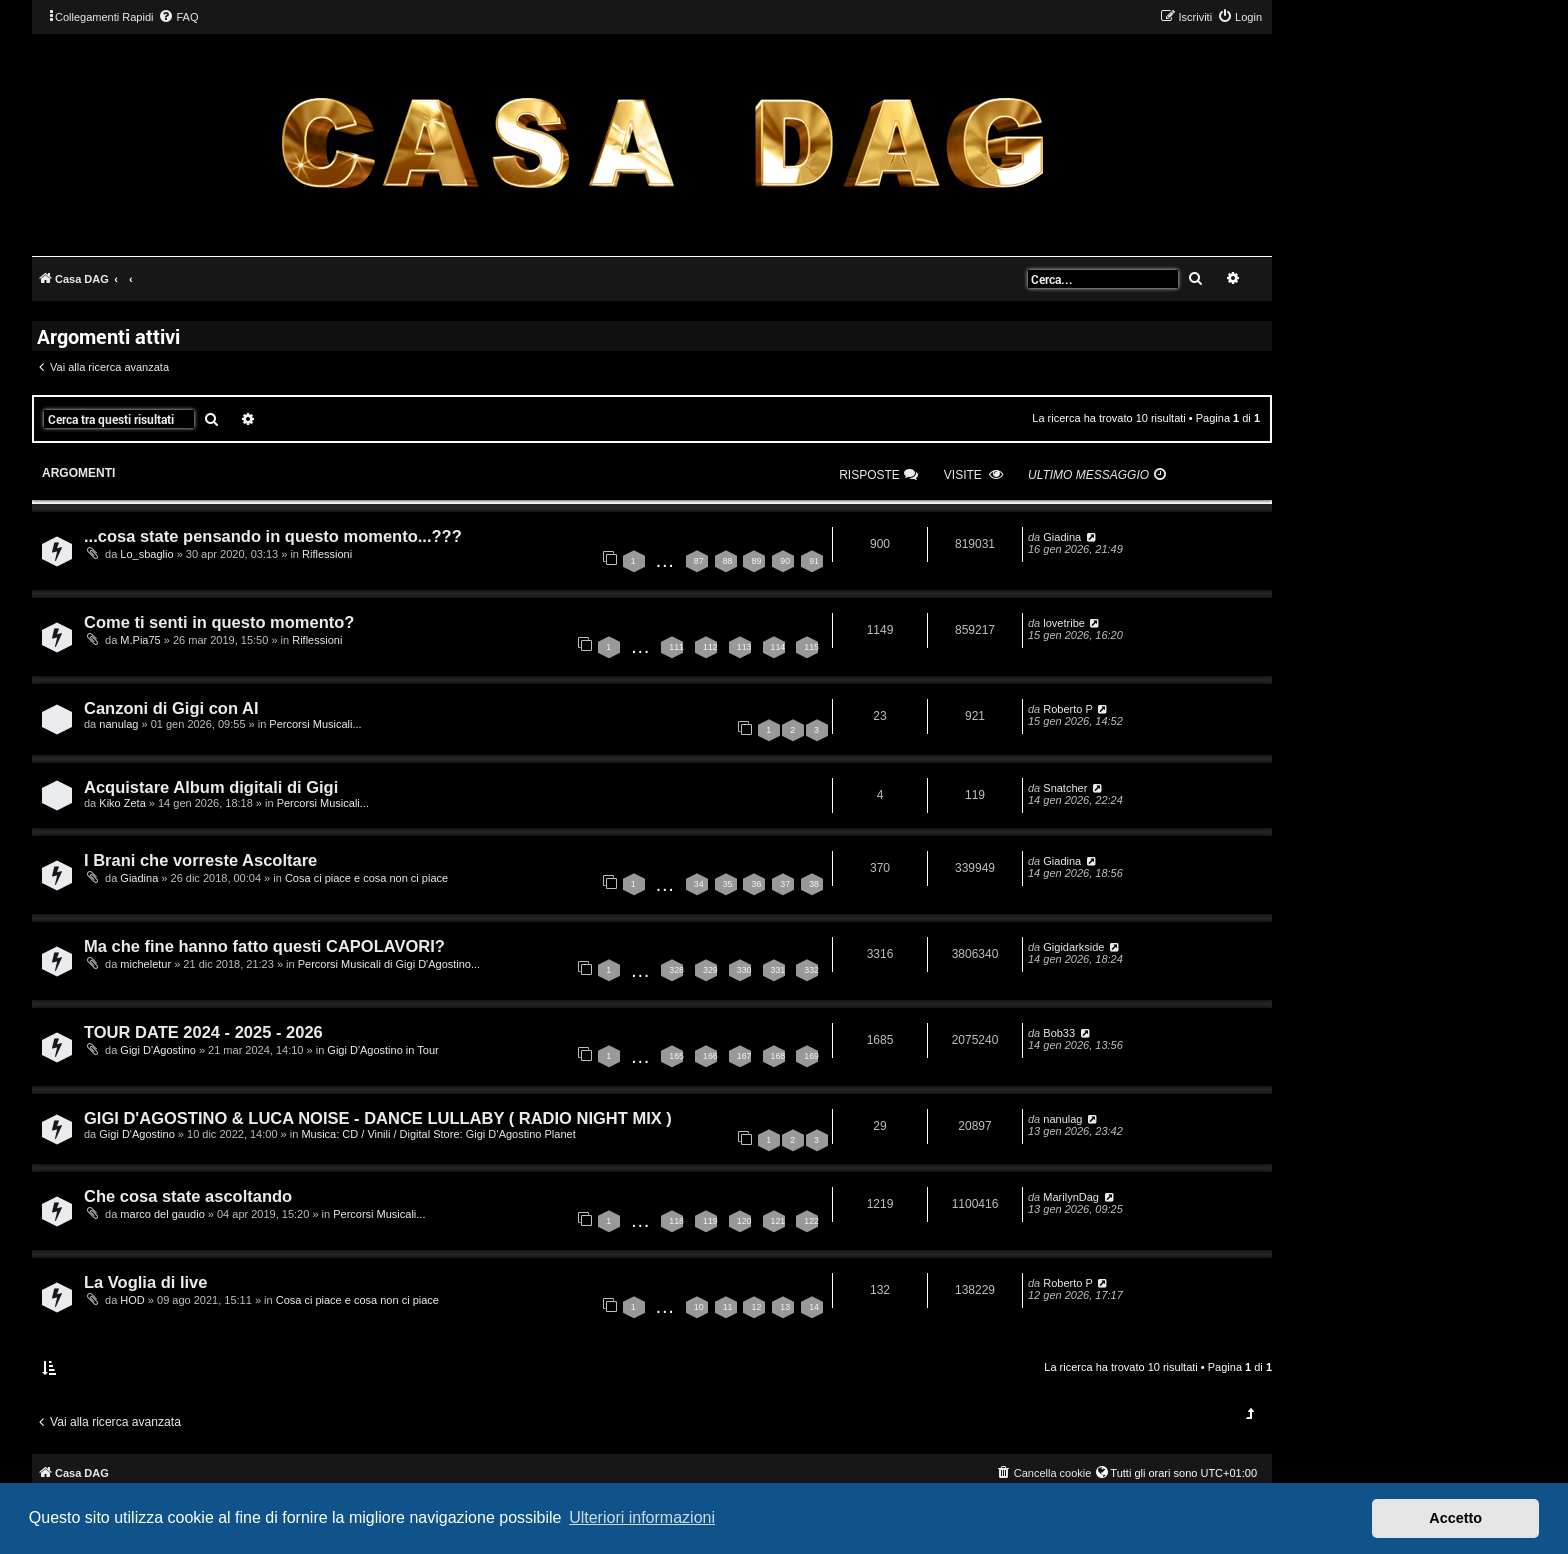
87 (699, 561)
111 (676, 647)
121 (778, 1221)
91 (814, 561)
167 (744, 1056)
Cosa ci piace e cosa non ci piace (366, 878)
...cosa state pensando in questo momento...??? (273, 536)
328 (676, 970)
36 (756, 884)
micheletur (145, 964)
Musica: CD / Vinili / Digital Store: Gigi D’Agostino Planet (438, 1134)
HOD (132, 1300)
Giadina (1062, 537)
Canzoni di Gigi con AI (171, 708)
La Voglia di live (145, 1282)
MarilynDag (1071, 1197)
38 (814, 884)
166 (710, 1056)
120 (744, 1221)
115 (811, 647)
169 (811, 1056)
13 (785, 1307)
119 (710, 1221)
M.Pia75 (140, 640)
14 (814, 1307)
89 (756, 561)
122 (811, 1221)
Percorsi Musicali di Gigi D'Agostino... (389, 964)
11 (728, 1307)
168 (778, 1056)
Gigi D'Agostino (157, 1050)
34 (699, 884)
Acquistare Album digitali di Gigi (211, 787)
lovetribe (1064, 623)
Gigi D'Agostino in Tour (382, 1050)
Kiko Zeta (122, 803)
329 (710, 970)
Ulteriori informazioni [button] (642, 1517)
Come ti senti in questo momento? (219, 622)
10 (699, 1307)
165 (676, 1056)
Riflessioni (327, 554)
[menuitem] (178, 17)
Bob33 (1059, 1033)
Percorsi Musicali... (315, 724)
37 (785, 884)
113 (744, 647)
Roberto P (1068, 709)
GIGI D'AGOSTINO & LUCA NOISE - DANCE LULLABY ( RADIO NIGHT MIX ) (378, 1118)
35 (728, 884)
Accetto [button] (1455, 1518)
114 (778, 647)
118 (676, 1221)
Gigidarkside (1073, 947)
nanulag (118, 724)
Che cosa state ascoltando (188, 1196)
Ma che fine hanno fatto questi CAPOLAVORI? (264, 946)
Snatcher (1065, 788)
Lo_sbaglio (146, 554)
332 (811, 970)
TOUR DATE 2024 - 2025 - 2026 (203, 1032)
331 (778, 970)
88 (728, 561)
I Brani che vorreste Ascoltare (200, 860)
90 (785, 561)
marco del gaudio (162, 1214)
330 (744, 970)
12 (756, 1307)
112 (710, 647)
